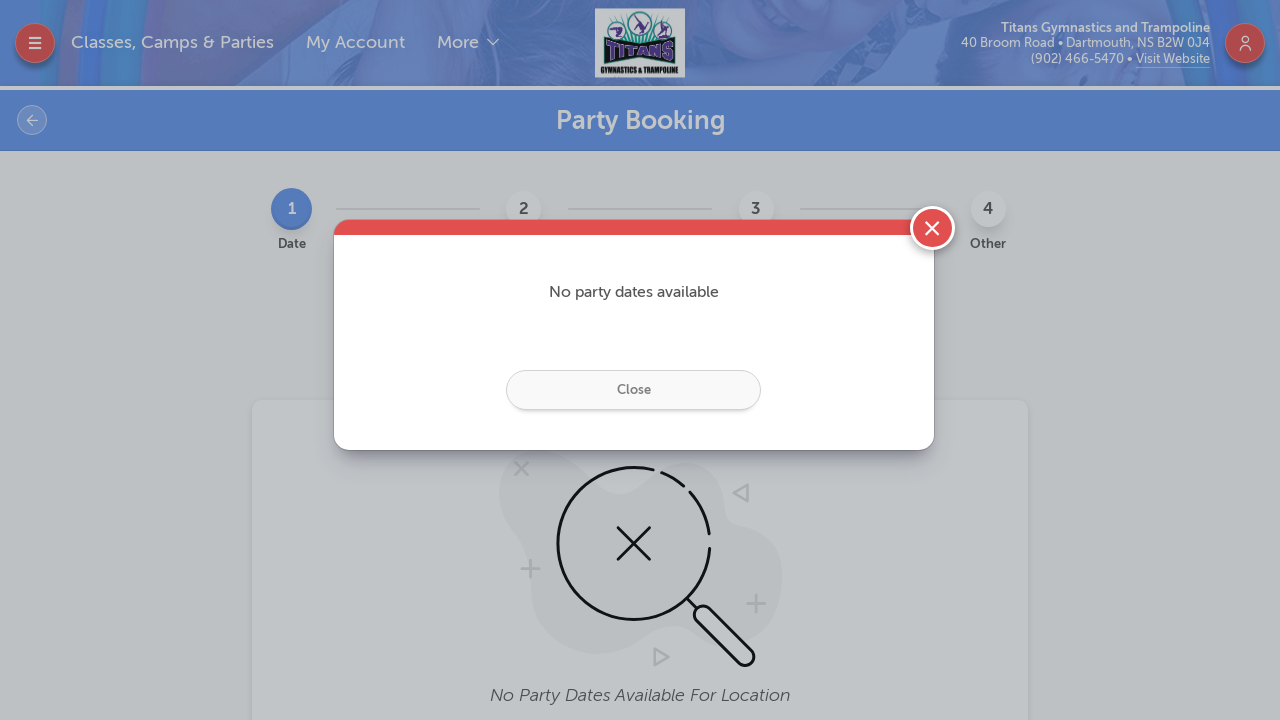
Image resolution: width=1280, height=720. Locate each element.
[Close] (932, 228)
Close (634, 389)
